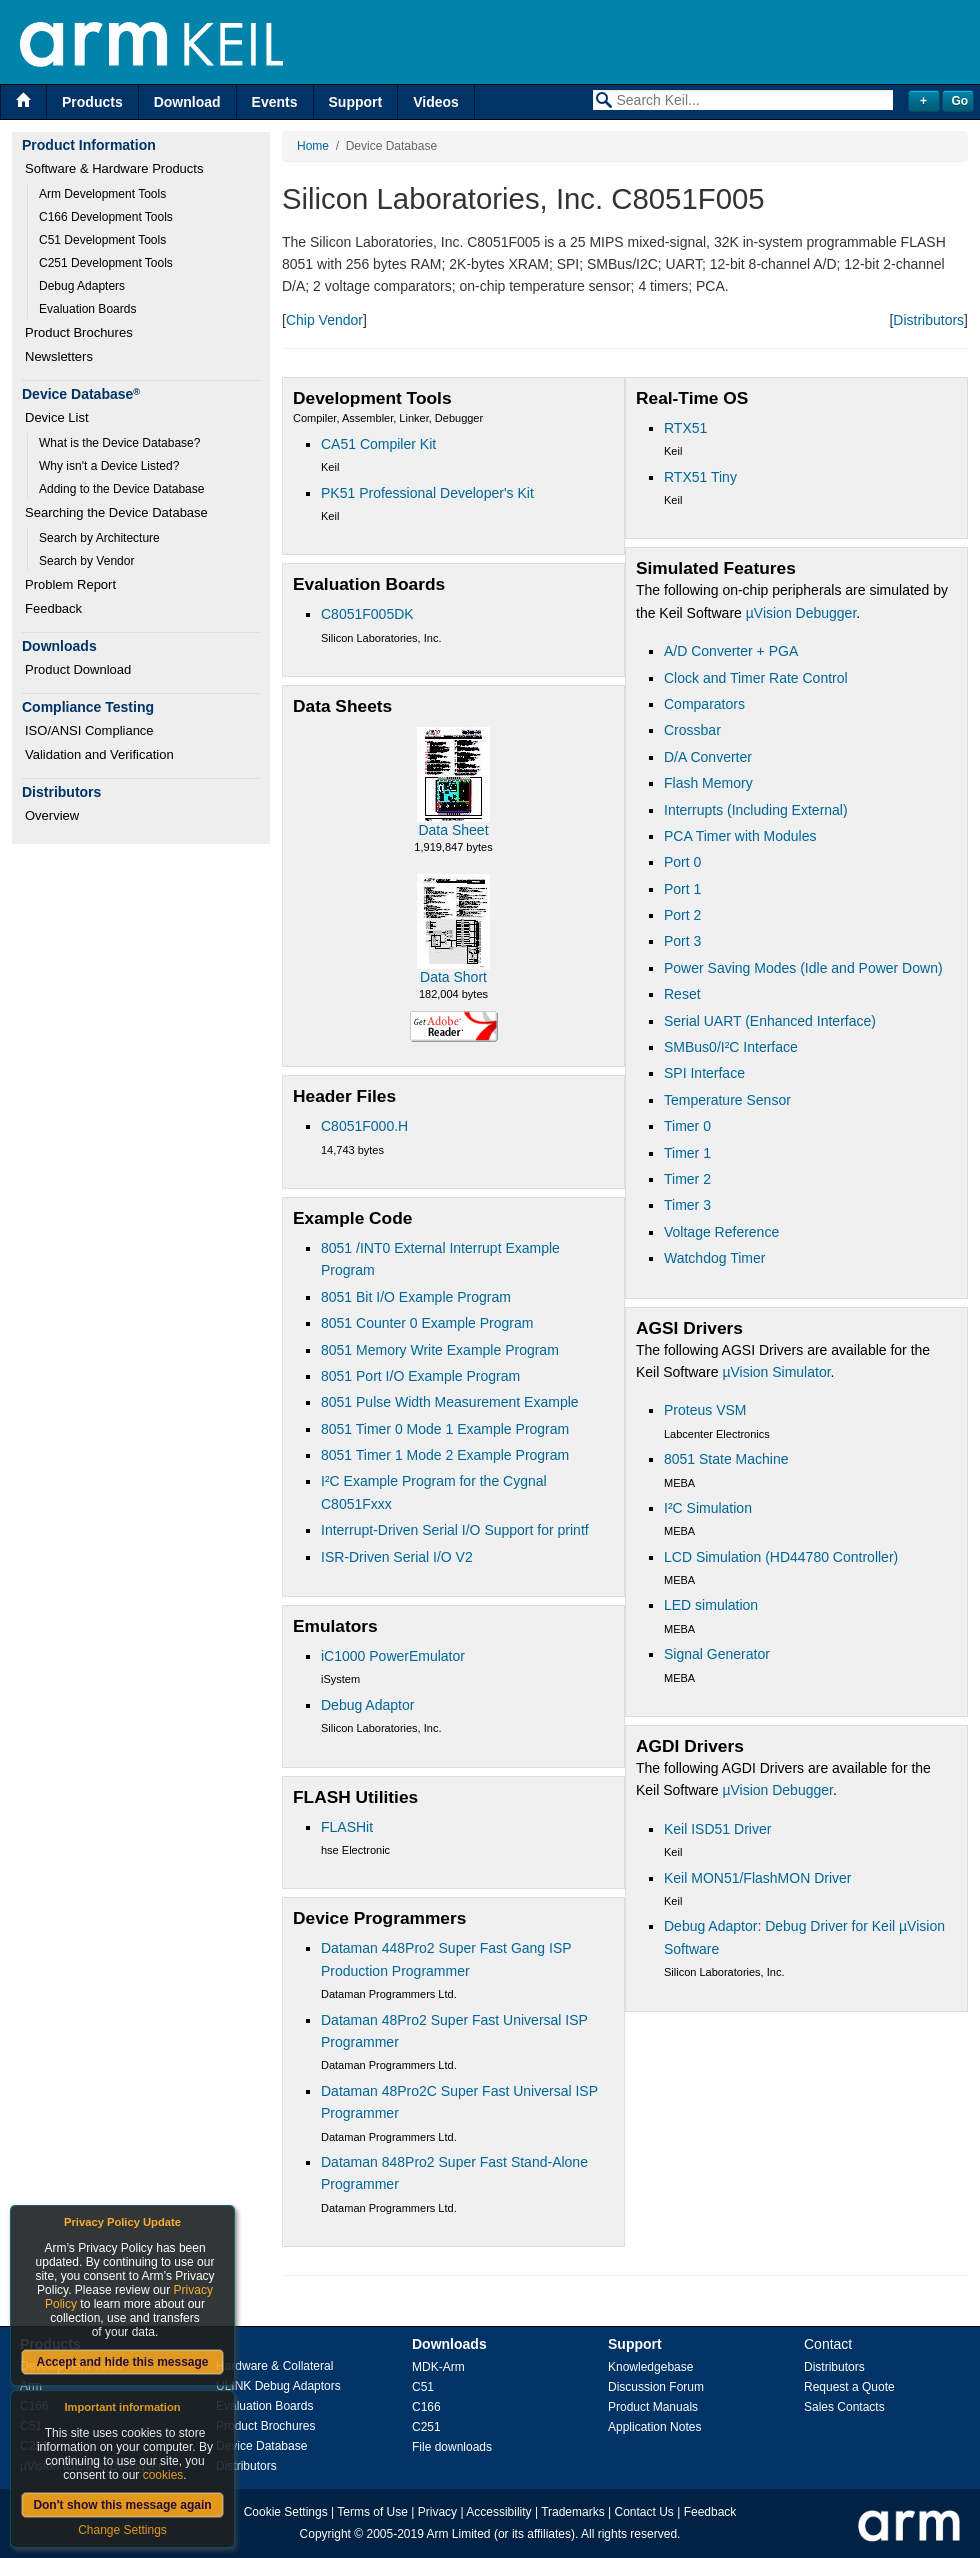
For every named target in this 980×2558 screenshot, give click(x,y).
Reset (682, 994)
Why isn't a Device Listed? (109, 466)
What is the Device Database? (119, 443)
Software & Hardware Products (114, 168)
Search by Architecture (99, 538)
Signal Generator (717, 1654)
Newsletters (59, 356)
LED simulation (711, 1605)
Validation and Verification (99, 754)
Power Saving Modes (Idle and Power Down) (803, 968)
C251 (426, 2427)
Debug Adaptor (367, 1705)
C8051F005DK (367, 614)
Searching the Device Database (116, 512)
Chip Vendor (324, 320)
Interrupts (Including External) (756, 810)
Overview (52, 815)
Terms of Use (372, 2512)
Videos (436, 102)
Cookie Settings (286, 2512)
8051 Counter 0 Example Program (427, 1323)
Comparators (704, 704)
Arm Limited (459, 2534)
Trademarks (573, 2512)
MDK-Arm (438, 2367)
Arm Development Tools (102, 194)
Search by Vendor (86, 561)
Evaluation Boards (87, 309)
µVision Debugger (801, 613)
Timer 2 (687, 1179)
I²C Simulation (708, 1508)
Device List (57, 417)
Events (275, 102)
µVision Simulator (776, 1372)
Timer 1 (687, 1153)
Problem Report (70, 584)
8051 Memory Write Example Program (440, 1350)
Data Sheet (453, 830)
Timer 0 (687, 1126)
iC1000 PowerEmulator (393, 1656)
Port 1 (682, 889)
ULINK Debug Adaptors (278, 2386)
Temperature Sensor (727, 1100)
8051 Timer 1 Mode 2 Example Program (445, 1455)
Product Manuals (653, 2407)
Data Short (453, 977)
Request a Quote (849, 2387)
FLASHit (347, 1827)
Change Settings (122, 2530)
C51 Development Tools (102, 240)
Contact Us (644, 2512)
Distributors (928, 320)
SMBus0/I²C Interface (731, 1047)
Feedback (53, 608)
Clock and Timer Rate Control (756, 678)
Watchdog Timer (714, 1258)
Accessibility (498, 2512)
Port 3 (682, 941)
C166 (426, 2407)
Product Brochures (79, 332)
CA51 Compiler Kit (378, 444)
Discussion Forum (656, 2387)
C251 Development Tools (106, 263)
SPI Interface (704, 1073)
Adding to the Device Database (121, 489)
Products (92, 102)
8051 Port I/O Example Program (420, 1376)
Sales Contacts (844, 2407)
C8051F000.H (364, 1126)
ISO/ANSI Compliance (89, 730)
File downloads (452, 2447)
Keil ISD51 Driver (717, 1829)
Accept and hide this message (122, 2362)
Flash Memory (708, 783)
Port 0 (682, 862)
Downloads (449, 2344)
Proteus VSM (705, 1410)
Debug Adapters (82, 286)
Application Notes (654, 2427)
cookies (163, 2475)
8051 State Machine (726, 1459)
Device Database (261, 2446)
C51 (423, 2387)
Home (313, 146)
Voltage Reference (721, 1232)
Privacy (437, 2512)
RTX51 (685, 428)
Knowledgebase (650, 2367)
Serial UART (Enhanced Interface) (770, 1021)
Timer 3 (687, 1205)
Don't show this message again (122, 2505)
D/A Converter (708, 757)
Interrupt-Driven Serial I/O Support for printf (455, 1530)
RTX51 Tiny (700, 477)
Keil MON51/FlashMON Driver (757, 1878)
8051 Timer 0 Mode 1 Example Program (445, 1429)
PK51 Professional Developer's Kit (427, 493)
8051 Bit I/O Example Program (416, 1297)
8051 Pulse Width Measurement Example (450, 1402)
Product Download (78, 669)
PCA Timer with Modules (740, 836)
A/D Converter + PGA (731, 651)
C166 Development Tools (106, 217)
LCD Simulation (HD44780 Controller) (781, 1557)
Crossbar (692, 730)
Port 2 (682, 915)
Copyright (325, 2534)
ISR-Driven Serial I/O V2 (397, 1557)
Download (187, 102)
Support (356, 102)
